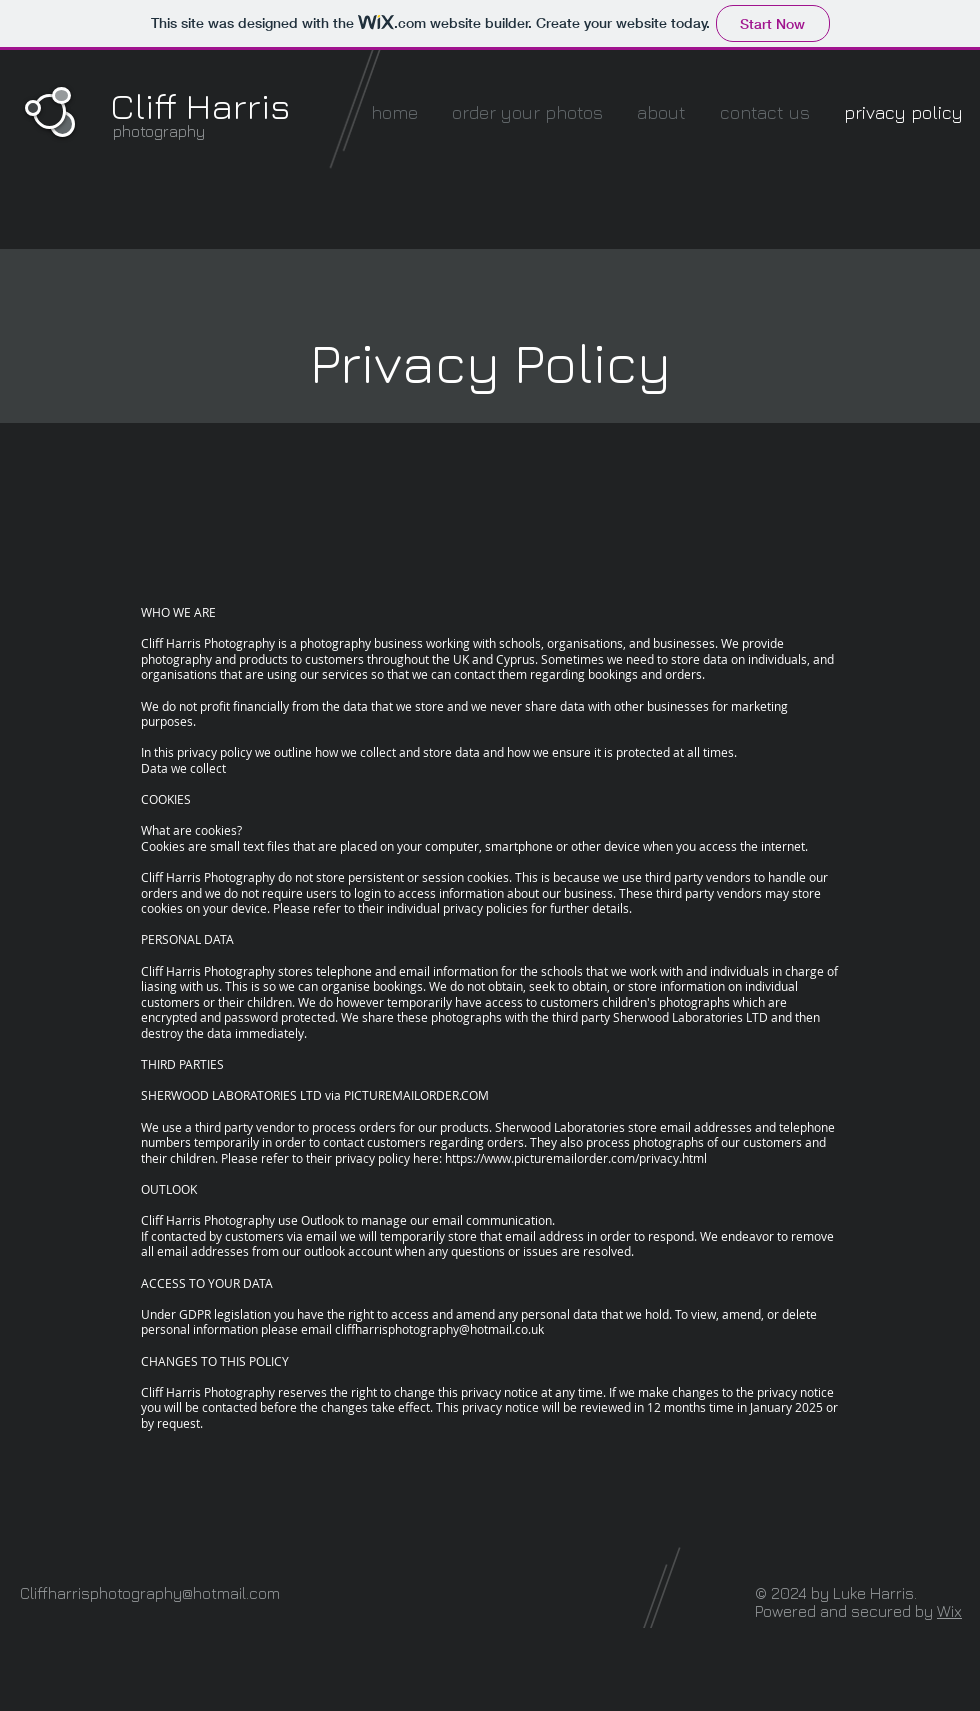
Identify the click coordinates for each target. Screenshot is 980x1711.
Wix (949, 1611)
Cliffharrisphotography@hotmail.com (150, 1593)
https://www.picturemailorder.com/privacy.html (576, 1158)
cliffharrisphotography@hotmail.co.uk (439, 1329)
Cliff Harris (200, 105)
